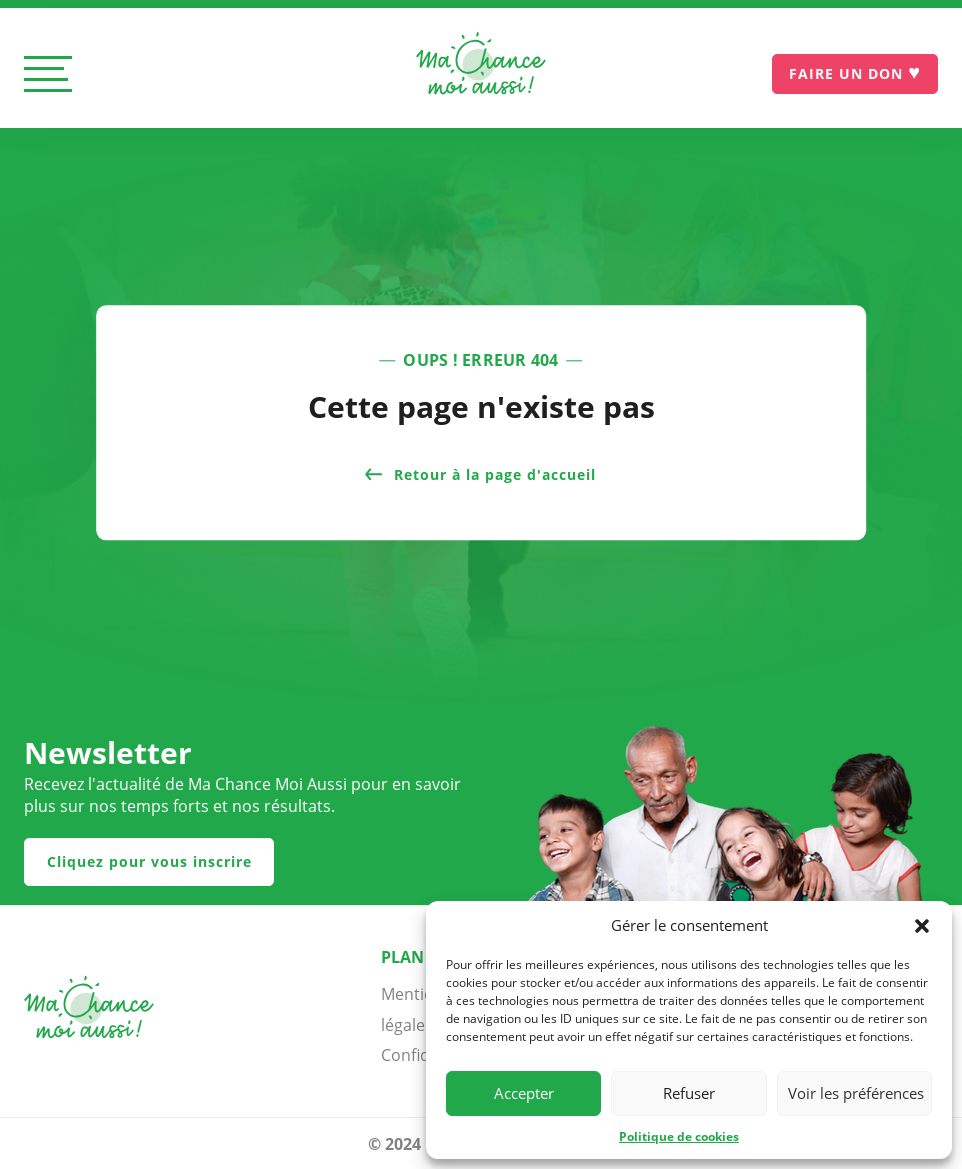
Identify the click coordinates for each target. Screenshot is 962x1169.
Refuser (689, 1093)
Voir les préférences (856, 1093)
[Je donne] (855, 74)
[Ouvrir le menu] (48, 75)
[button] (922, 926)
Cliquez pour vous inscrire (149, 861)
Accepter (524, 1093)
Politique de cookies (679, 1136)
